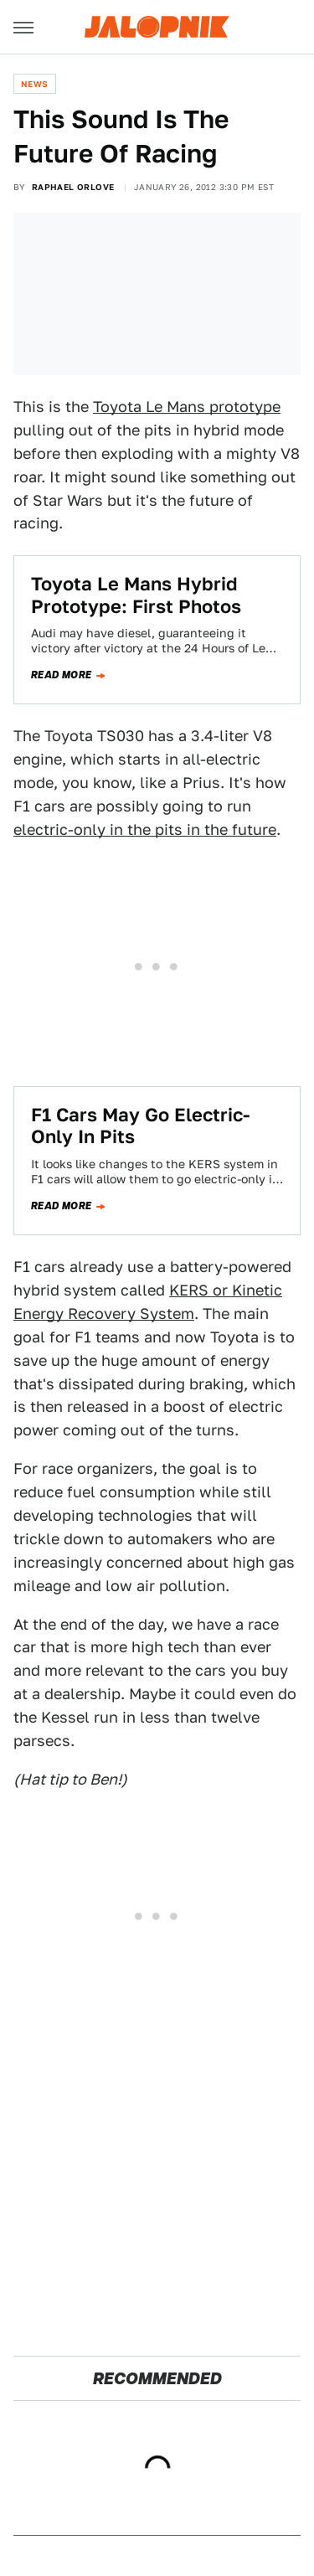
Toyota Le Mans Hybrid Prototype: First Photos (136, 594)
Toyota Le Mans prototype (187, 406)
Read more (61, 675)
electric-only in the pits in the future (144, 829)
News (35, 84)
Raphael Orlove (73, 187)
